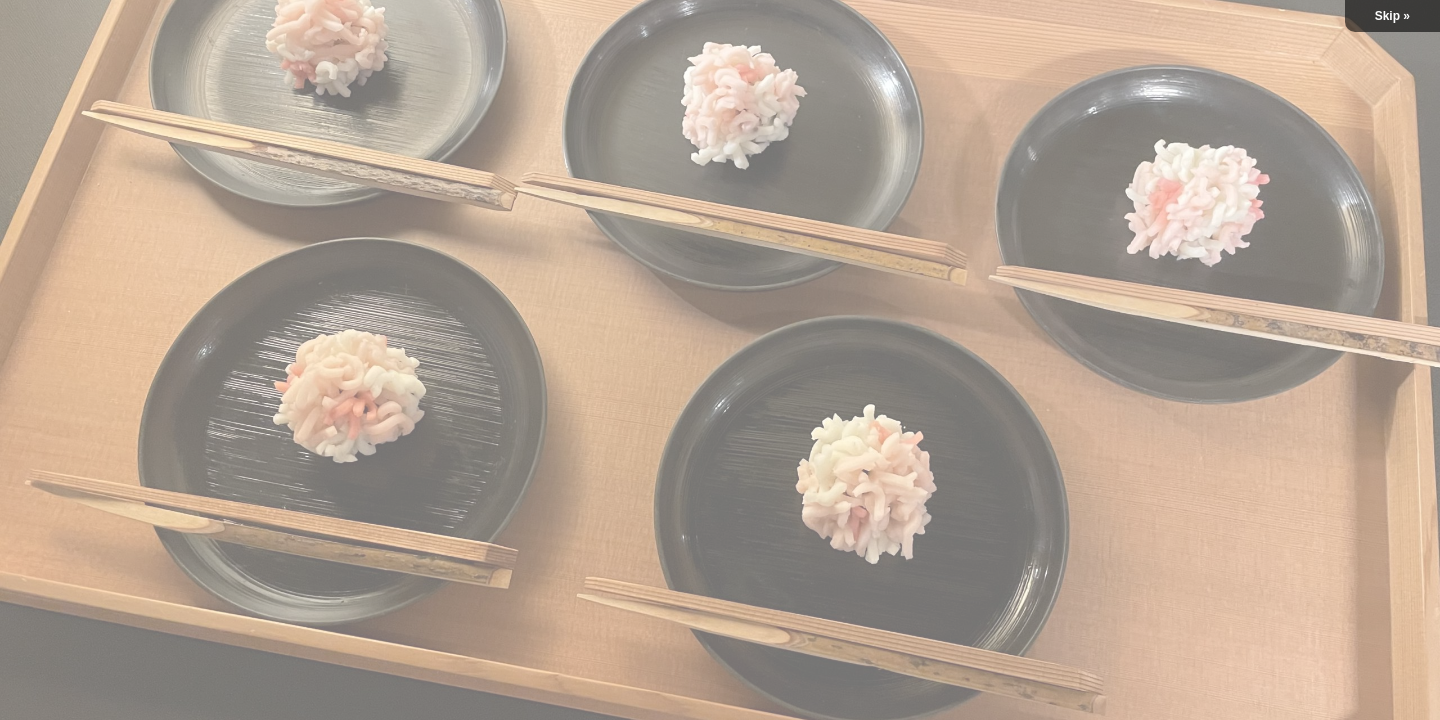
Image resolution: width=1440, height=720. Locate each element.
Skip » (1392, 16)
